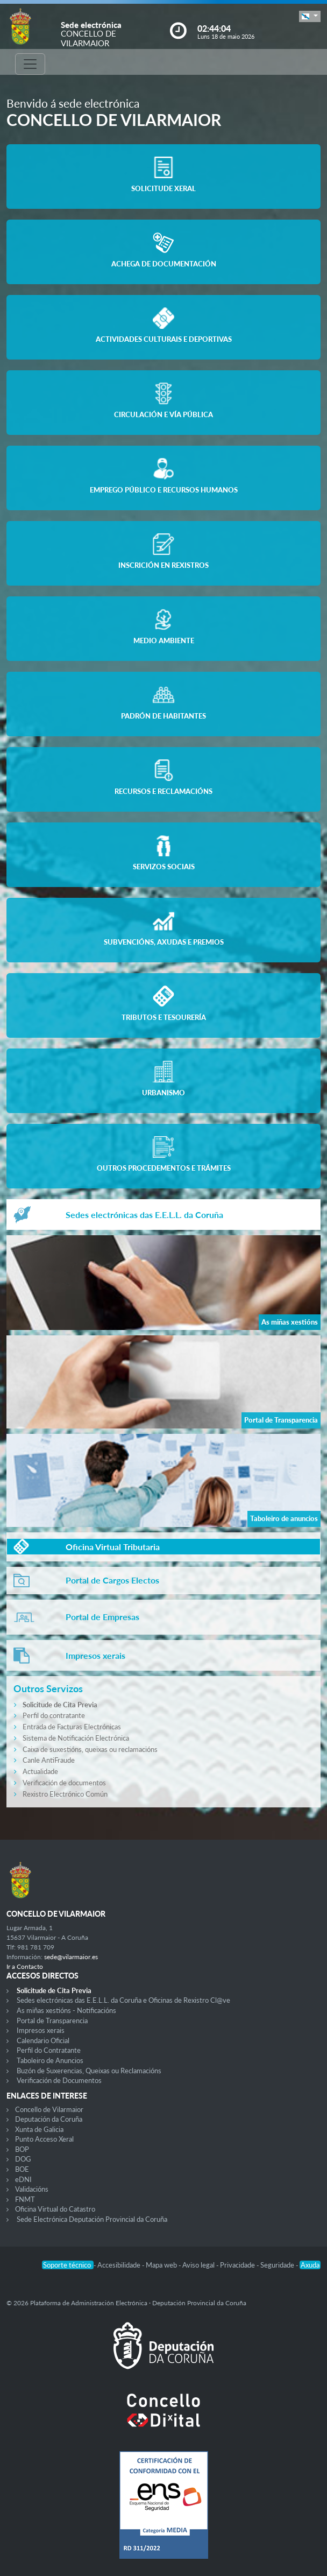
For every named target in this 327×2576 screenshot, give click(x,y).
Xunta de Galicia (39, 2129)
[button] (310, 16)
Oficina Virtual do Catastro (55, 2209)
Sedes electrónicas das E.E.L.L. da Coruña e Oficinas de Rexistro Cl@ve (123, 2000)
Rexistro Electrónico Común (65, 1794)
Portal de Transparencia (52, 2020)
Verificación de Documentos (59, 2080)
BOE (22, 2169)
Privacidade (238, 2265)
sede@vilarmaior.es (71, 1957)
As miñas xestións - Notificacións (66, 2010)
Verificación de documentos (64, 1782)
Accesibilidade (119, 2265)
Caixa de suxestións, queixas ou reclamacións (90, 1749)
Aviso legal (199, 2265)
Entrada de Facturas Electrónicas (72, 1726)
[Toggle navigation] (30, 64)
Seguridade (278, 2265)
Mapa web (162, 2265)
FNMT (25, 2199)
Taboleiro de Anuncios (50, 2060)
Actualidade (40, 1771)
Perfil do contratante (54, 1715)
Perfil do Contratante (49, 2050)
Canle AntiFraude (49, 1760)
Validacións (31, 2189)
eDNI (23, 2179)
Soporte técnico (68, 2265)
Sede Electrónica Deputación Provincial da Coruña (92, 2219)
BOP (22, 2149)
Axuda (310, 2265)
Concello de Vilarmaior (49, 2109)
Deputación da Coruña (48, 2119)
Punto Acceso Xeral (44, 2139)
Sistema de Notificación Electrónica (76, 1738)
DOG (23, 2159)
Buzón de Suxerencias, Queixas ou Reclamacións (89, 2070)
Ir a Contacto (24, 1966)
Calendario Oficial (43, 2040)
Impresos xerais (41, 2030)
